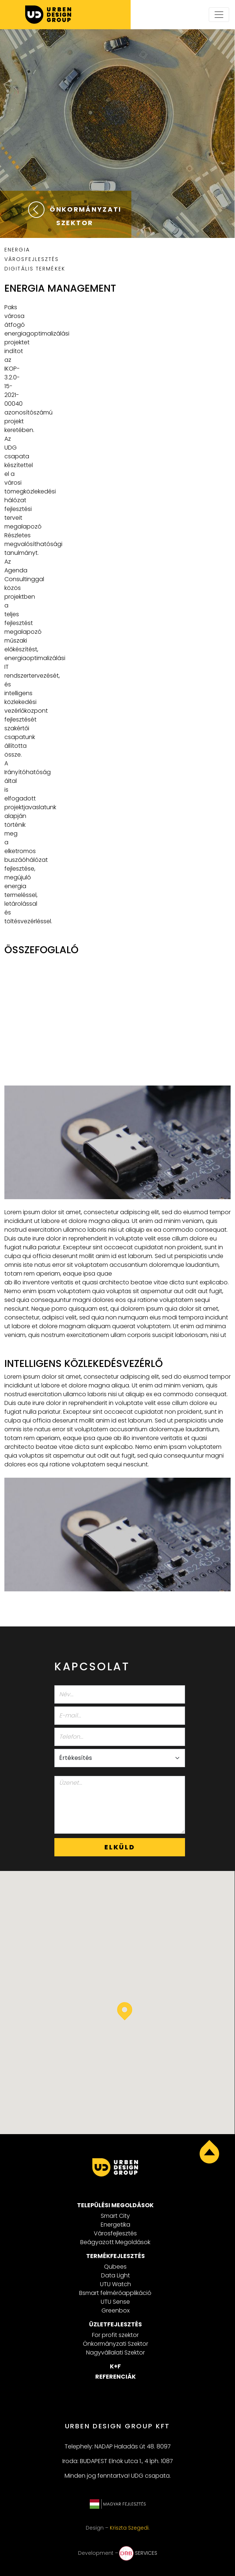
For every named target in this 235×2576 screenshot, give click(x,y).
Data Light (115, 2275)
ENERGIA (17, 250)
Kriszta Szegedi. (130, 2527)
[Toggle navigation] (219, 14)
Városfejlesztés (115, 2233)
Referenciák (115, 2376)
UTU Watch (115, 2284)
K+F (115, 2366)
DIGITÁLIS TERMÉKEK (34, 269)
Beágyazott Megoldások (115, 2242)
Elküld (119, 1847)
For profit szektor (115, 2335)
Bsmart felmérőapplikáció (115, 2293)
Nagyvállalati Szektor (115, 2352)
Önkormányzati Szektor (115, 2344)
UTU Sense (115, 2301)
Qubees (115, 2266)
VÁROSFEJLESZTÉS (31, 259)
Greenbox (115, 2310)
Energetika (115, 2224)
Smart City (115, 2216)
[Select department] (119, 1758)
